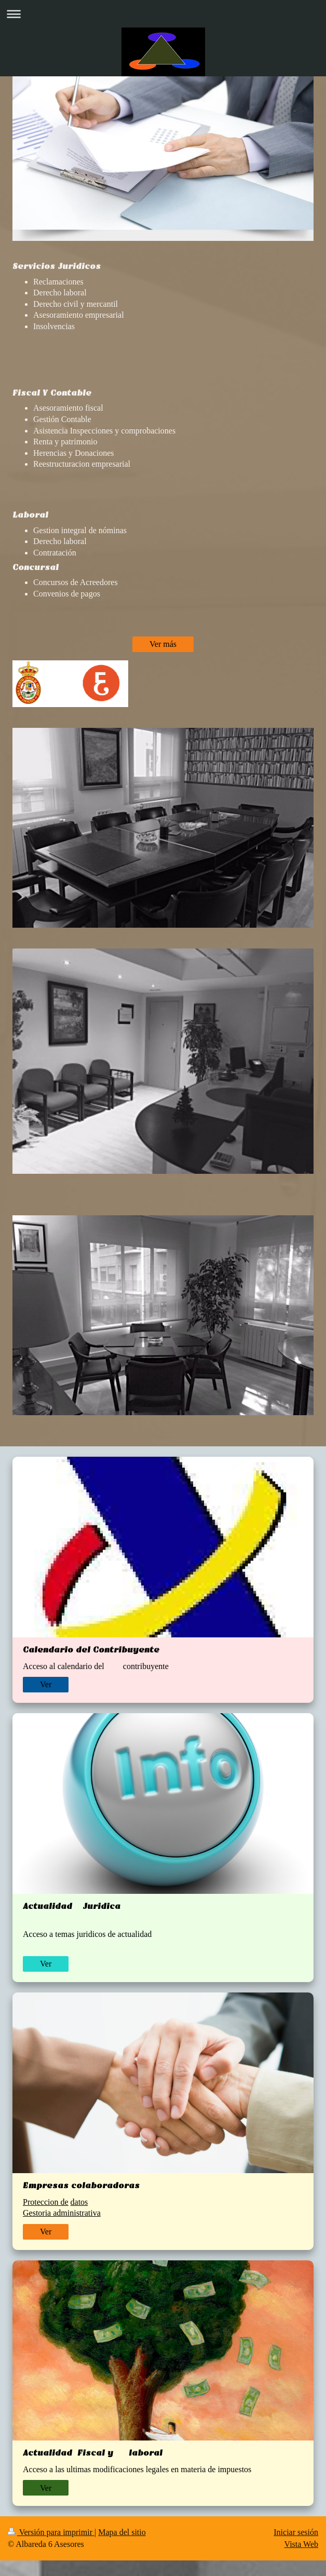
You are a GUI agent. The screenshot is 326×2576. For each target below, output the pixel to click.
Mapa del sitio (122, 2532)
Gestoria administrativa (62, 2212)
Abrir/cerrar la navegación (163, 14)
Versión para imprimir (51, 2532)
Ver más (163, 644)
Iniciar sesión (296, 2532)
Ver (45, 1684)
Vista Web (301, 2544)
